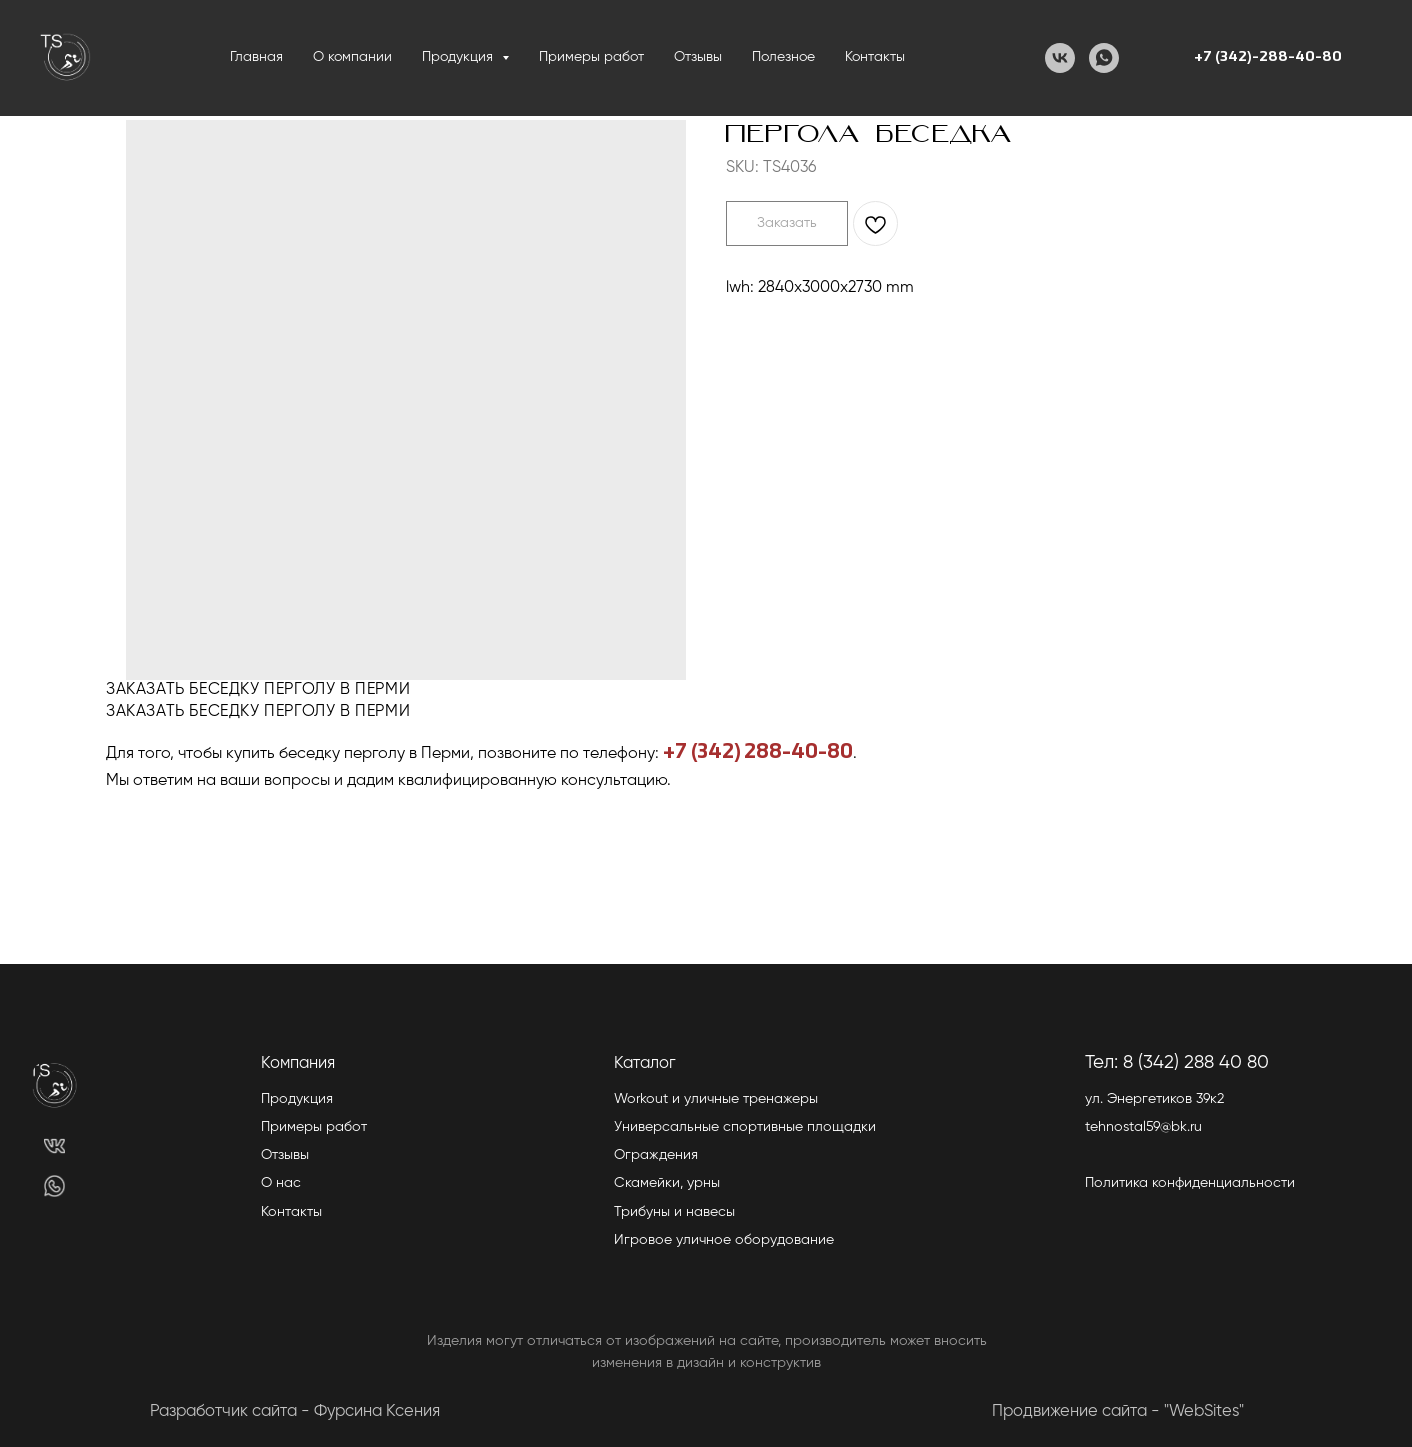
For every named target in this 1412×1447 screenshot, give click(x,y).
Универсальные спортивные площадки (745, 1127)
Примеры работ (591, 57)
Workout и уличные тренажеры (716, 1099)
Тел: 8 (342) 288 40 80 (1177, 1062)
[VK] (1060, 58)
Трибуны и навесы (674, 1212)
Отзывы (698, 57)
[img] (54, 1145)
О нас (281, 1183)
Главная (256, 57)
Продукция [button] (459, 57)
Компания (298, 1063)
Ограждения (656, 1155)
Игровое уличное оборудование (724, 1240)
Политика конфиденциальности (1190, 1183)
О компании (352, 57)
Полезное (783, 57)
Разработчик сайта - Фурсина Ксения (295, 1411)
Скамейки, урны (667, 1183)
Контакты (875, 57)
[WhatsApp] (1104, 58)
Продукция (297, 1099)
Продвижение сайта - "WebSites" (1118, 1411)
